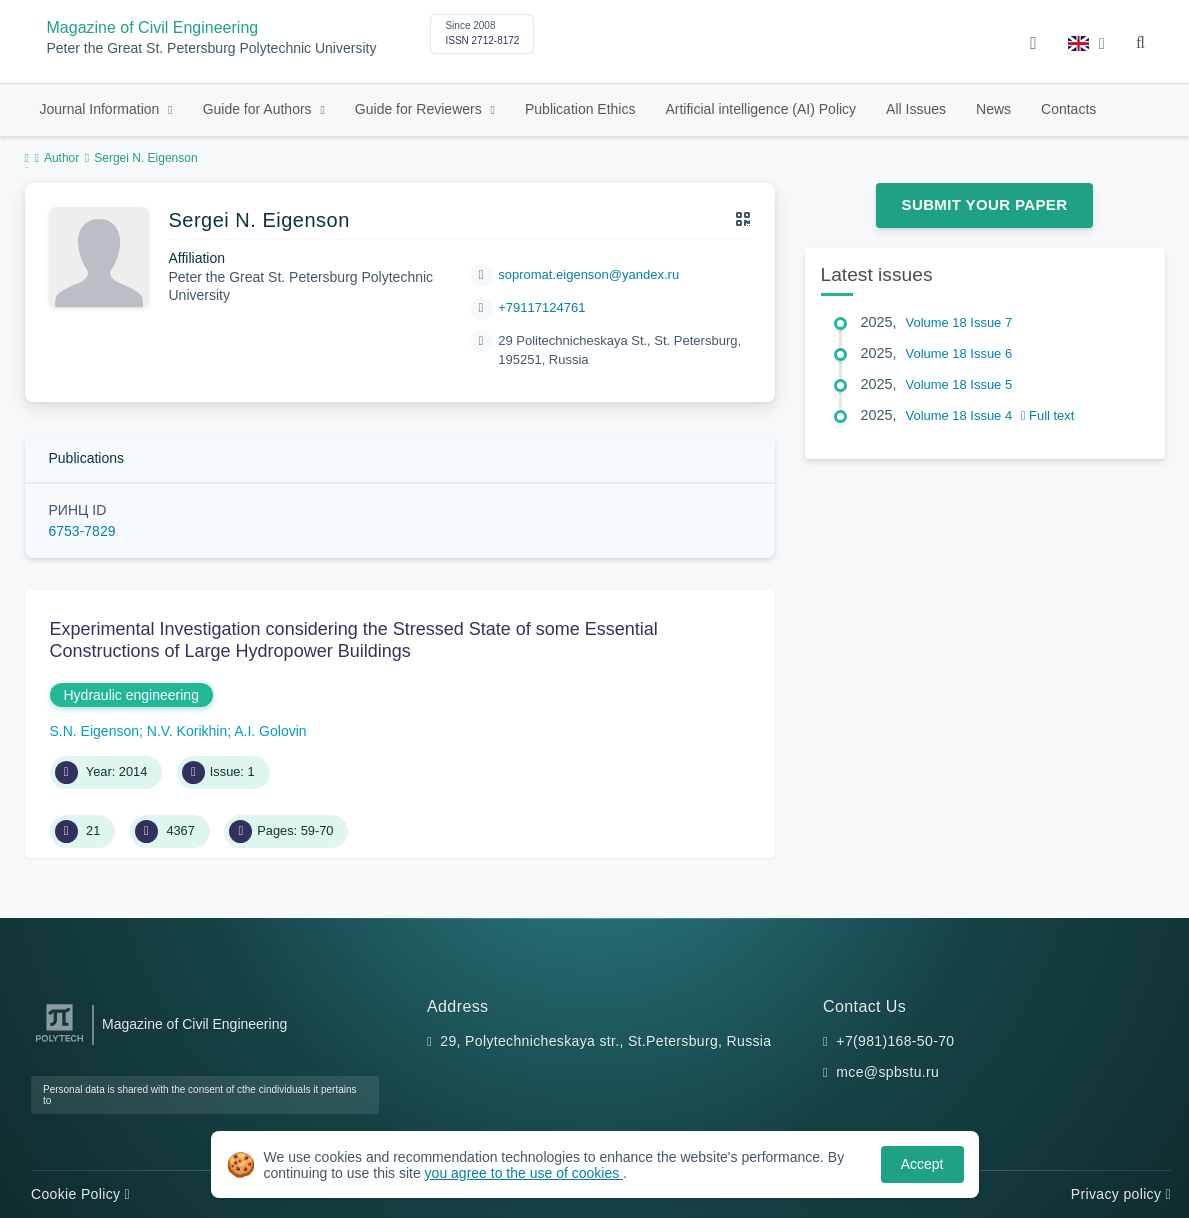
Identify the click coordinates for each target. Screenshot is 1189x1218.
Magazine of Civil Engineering (153, 27)
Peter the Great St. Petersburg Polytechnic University (212, 48)
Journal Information (102, 109)
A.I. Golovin (270, 731)
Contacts (1068, 109)
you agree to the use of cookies (524, 1173)
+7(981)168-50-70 (895, 1041)
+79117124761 (541, 307)
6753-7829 (82, 531)
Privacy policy (1121, 1194)
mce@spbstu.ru (887, 1072)
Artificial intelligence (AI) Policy (760, 109)
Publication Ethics (580, 109)
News (993, 109)
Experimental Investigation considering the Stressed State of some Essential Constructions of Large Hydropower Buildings (354, 640)
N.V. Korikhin (187, 731)
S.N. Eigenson (95, 731)
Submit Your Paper (985, 204)
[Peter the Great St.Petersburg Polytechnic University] (59, 1042)
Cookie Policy (80, 1194)
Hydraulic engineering (131, 695)
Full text (1048, 415)
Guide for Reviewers (420, 109)
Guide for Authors (259, 109)
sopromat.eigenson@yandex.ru (588, 274)
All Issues (916, 109)
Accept (922, 1164)
